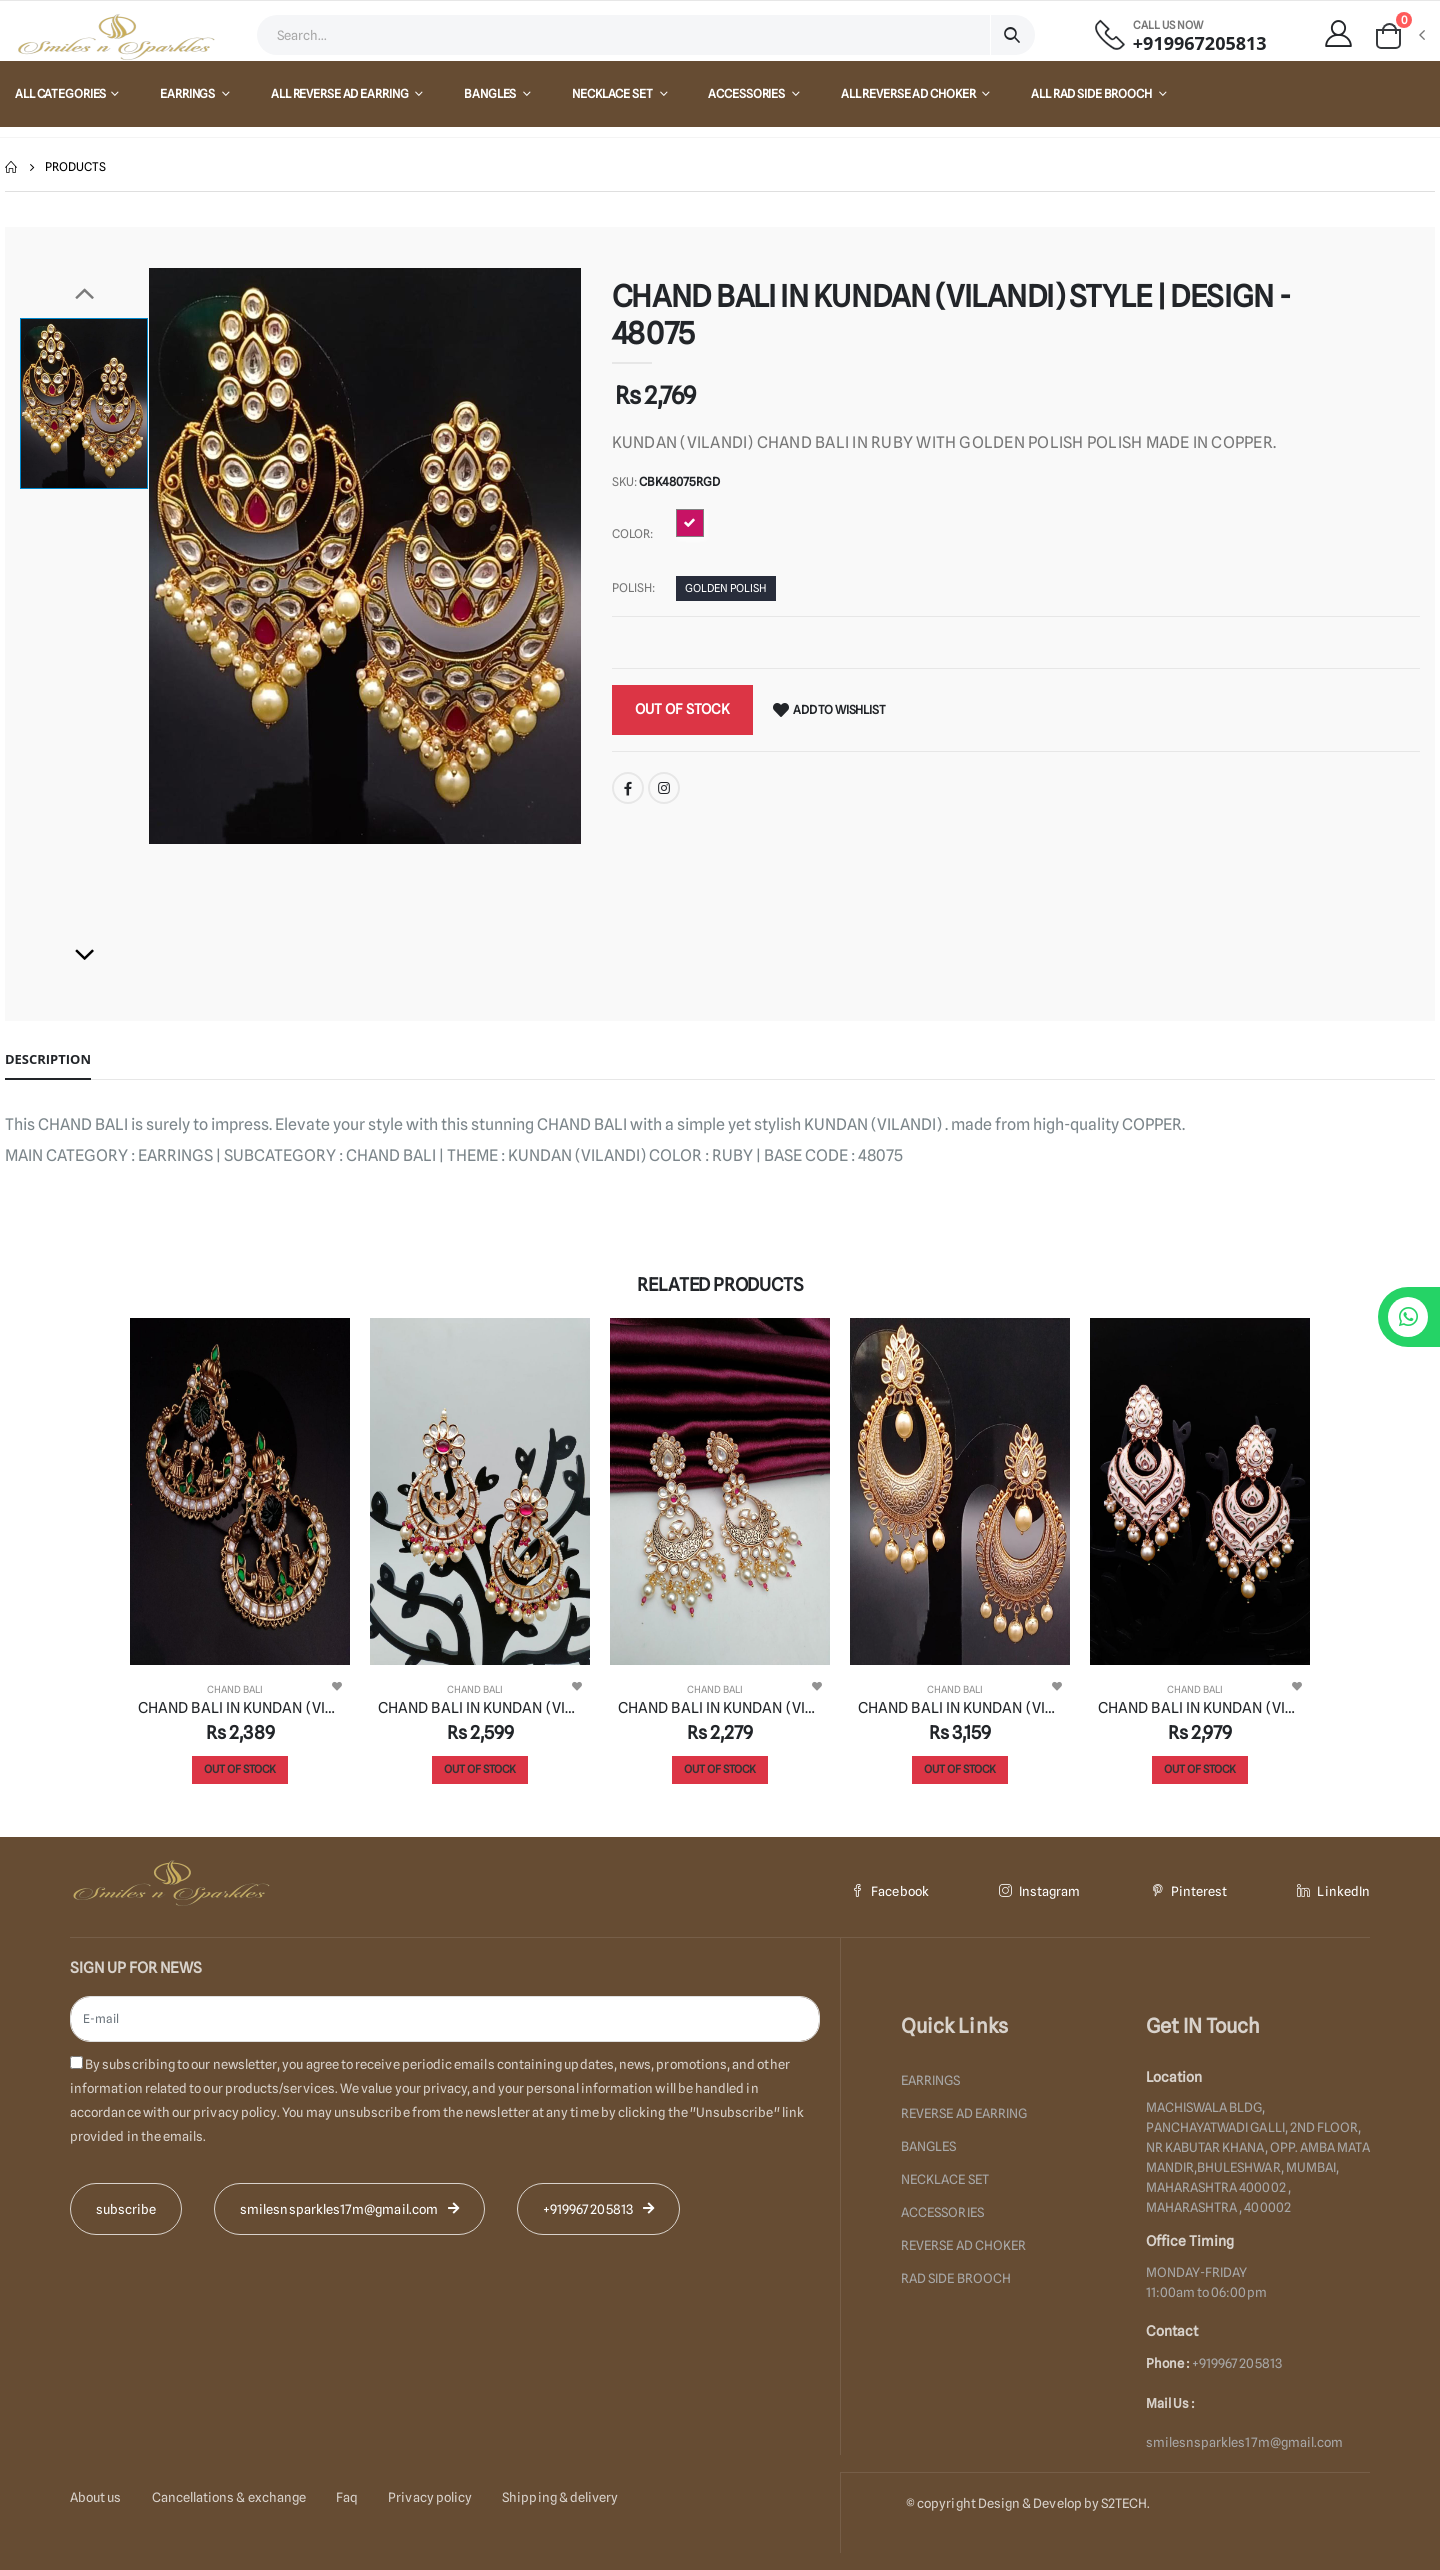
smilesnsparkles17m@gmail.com (1245, 2442)
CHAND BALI (235, 1689)
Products (75, 166)
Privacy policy (430, 2496)
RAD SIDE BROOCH (956, 2272)
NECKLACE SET (613, 93)
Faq (347, 2496)
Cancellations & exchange (229, 2496)
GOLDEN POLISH (726, 589)
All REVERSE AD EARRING (340, 93)
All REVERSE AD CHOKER (909, 93)
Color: (632, 533)
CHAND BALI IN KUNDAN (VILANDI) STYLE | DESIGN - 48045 (1200, 1708)
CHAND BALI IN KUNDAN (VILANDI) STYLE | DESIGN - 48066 (240, 1708)
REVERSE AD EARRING (964, 2112)
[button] (1399, 36)
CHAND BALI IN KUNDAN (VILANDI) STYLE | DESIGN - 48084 (720, 1708)
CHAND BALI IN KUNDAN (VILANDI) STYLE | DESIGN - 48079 (480, 1708)
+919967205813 (1200, 43)
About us (96, 2496)
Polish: (633, 587)
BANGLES (491, 93)
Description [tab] (48, 1059)
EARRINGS (188, 93)
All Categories (60, 93)
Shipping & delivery (560, 2496)
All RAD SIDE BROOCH (1092, 93)
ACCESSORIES (747, 93)
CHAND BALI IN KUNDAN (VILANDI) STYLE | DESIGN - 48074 (960, 1708)
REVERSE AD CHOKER (963, 2240)
